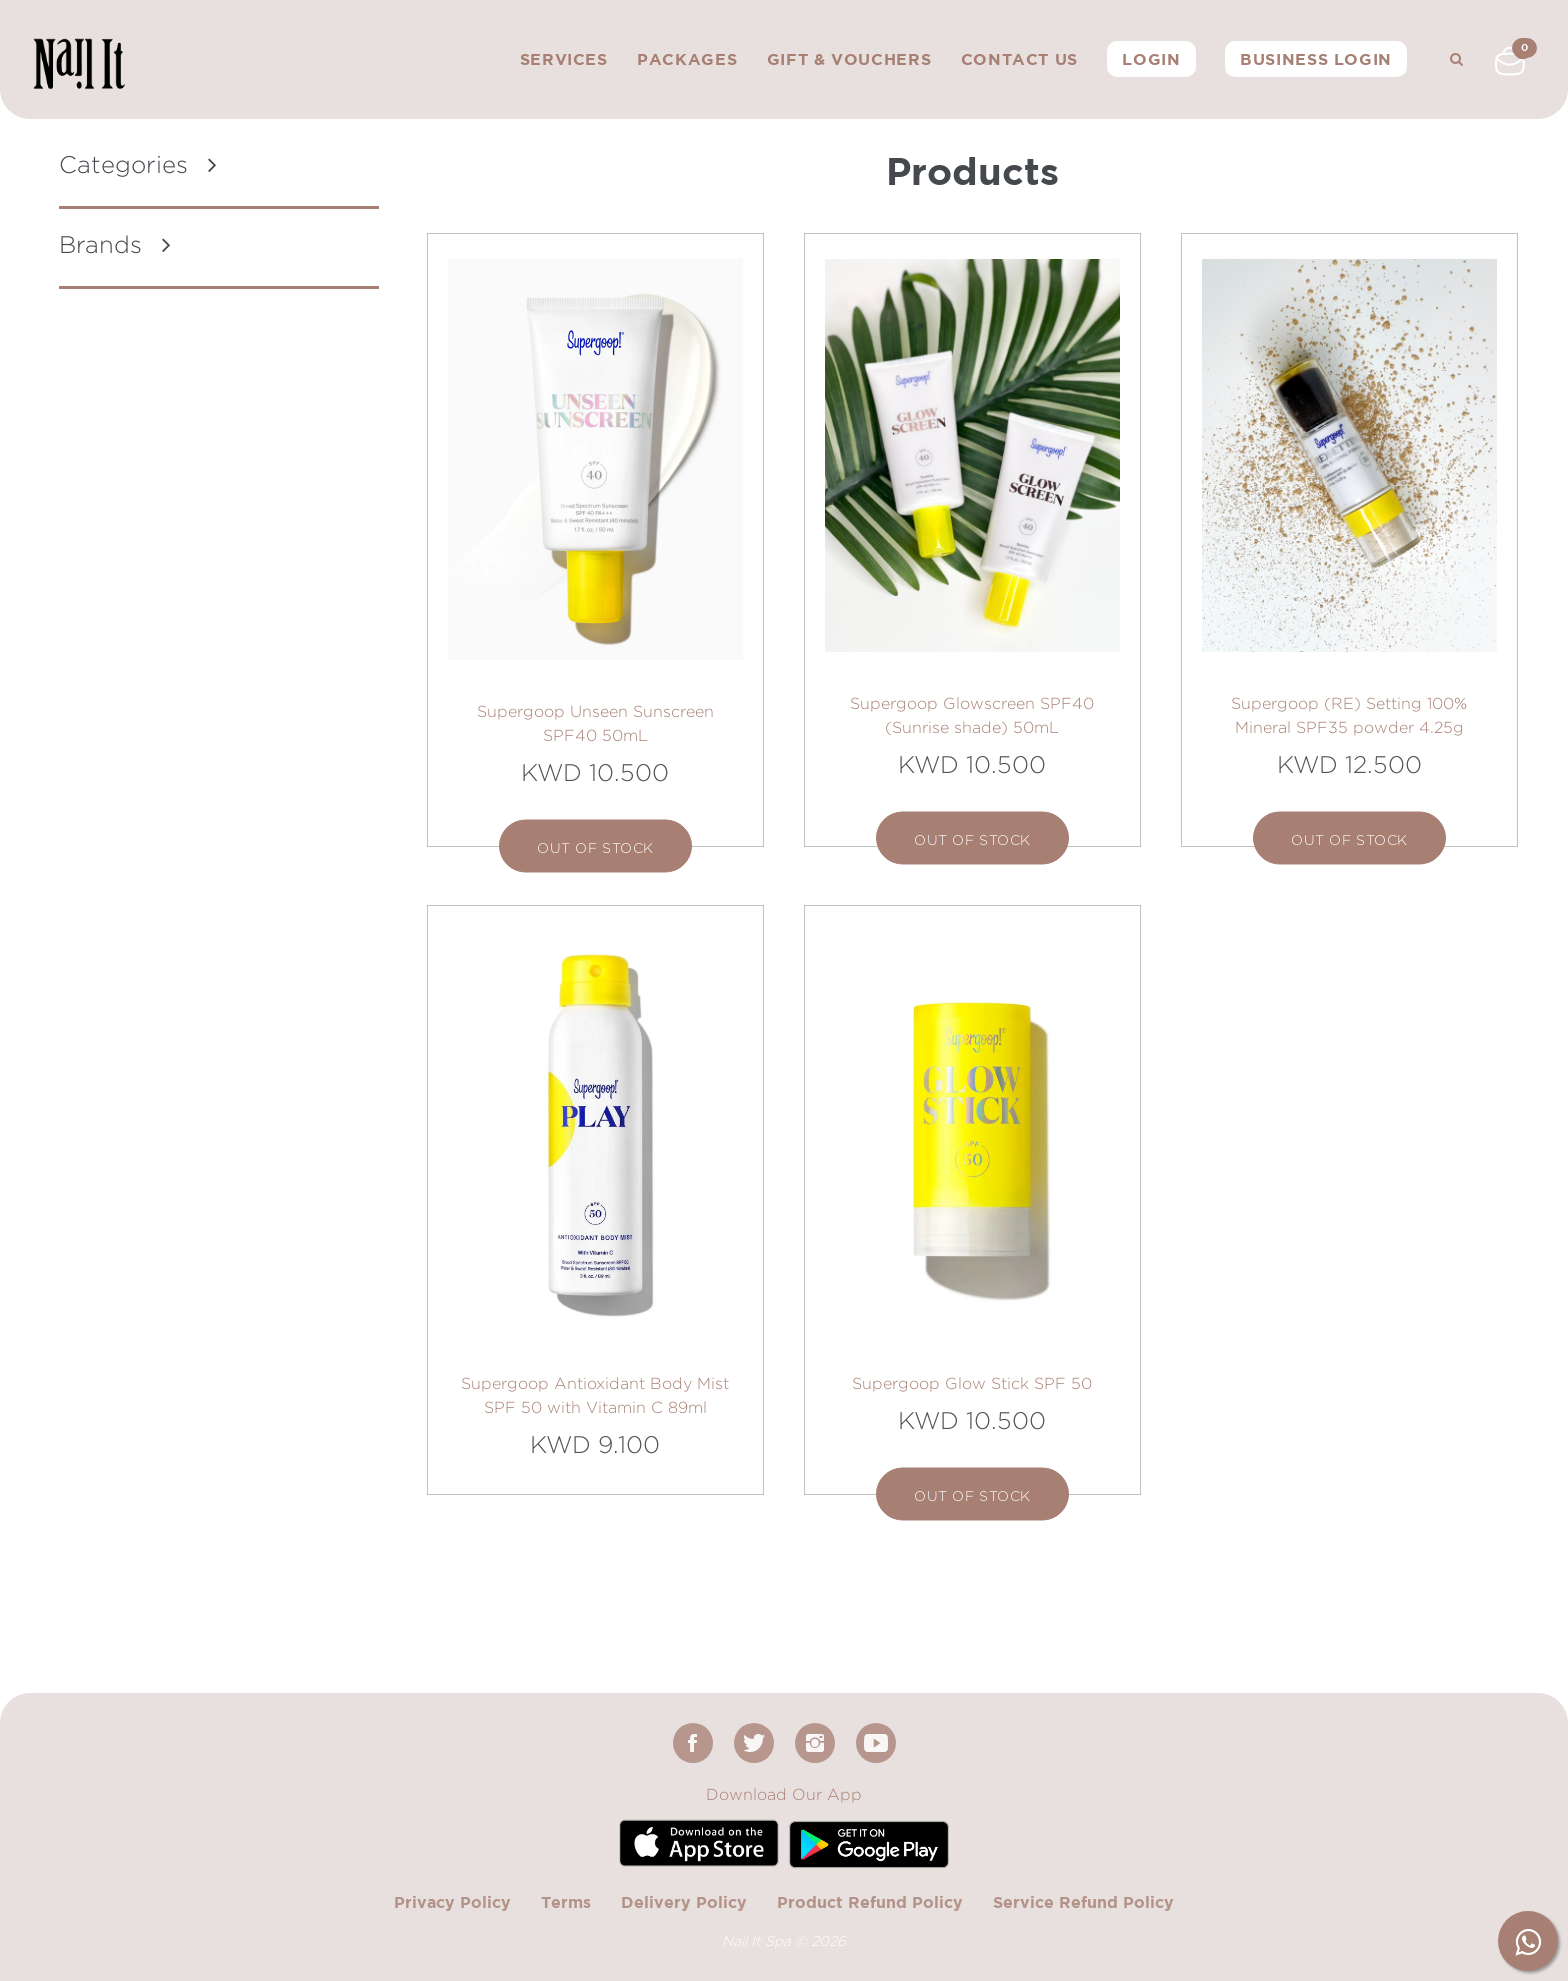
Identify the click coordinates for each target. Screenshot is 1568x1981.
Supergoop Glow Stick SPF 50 (972, 1383)
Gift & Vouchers (849, 59)
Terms (566, 1902)
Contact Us (1019, 59)
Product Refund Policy (870, 1902)
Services (564, 59)
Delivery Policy (684, 1902)
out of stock (595, 847)
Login (1151, 59)
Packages (687, 59)
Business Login (1316, 59)
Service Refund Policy (1083, 1902)
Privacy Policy (452, 1902)
